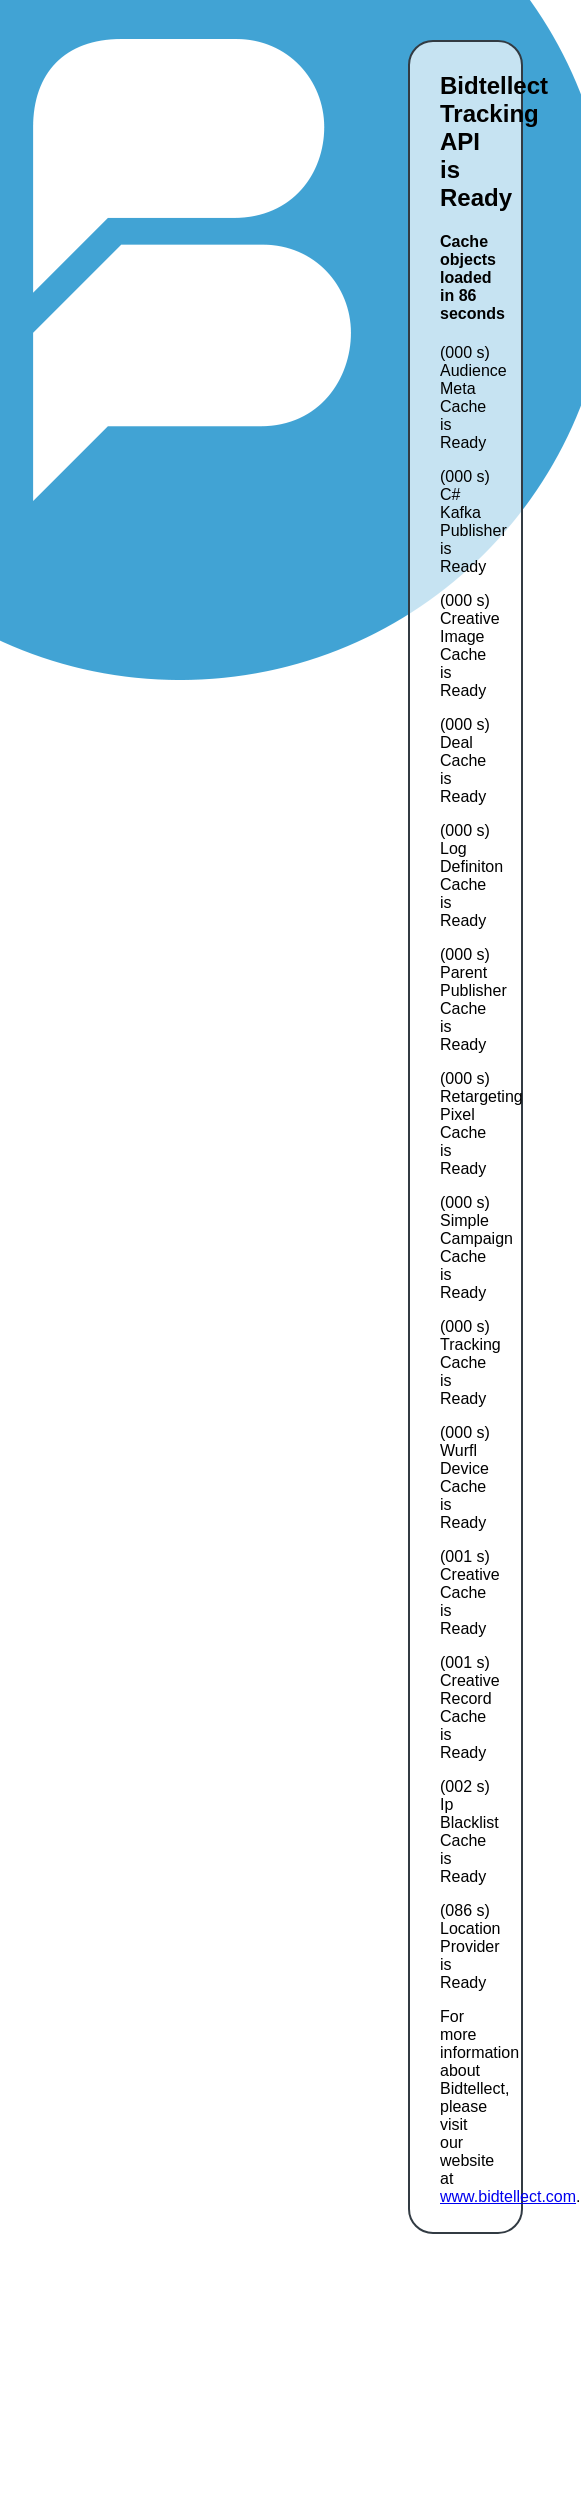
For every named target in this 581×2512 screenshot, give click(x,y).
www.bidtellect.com (508, 2196)
